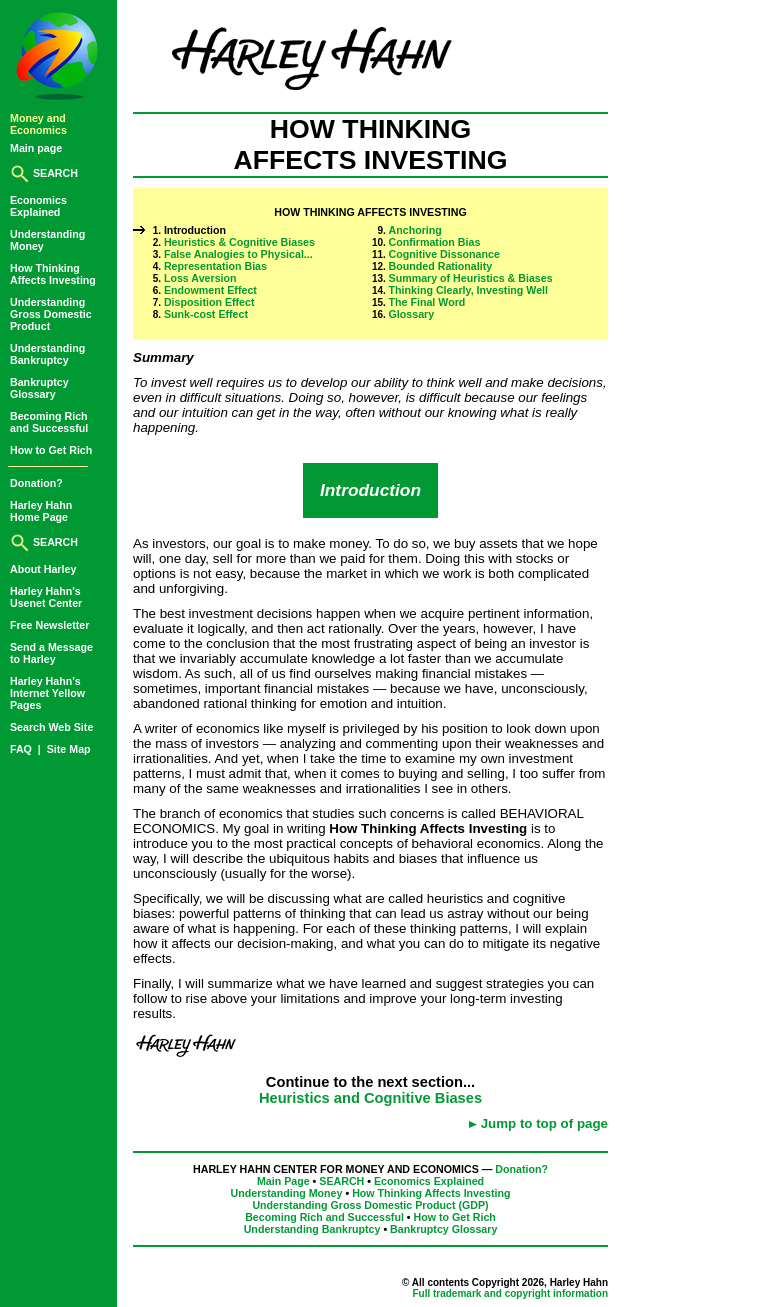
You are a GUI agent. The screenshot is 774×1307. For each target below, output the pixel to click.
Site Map (69, 749)
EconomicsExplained (38, 206)
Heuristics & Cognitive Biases (239, 242)
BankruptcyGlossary (39, 388)
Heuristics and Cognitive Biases (370, 1098)
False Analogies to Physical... (238, 254)
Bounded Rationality (441, 266)
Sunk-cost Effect (206, 314)
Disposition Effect (209, 302)
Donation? (36, 483)
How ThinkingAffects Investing (53, 274)
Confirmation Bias (435, 242)
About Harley (43, 569)
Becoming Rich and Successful (324, 1217)
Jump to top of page (544, 1123)
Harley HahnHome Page (41, 511)
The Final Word (427, 302)
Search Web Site (51, 727)
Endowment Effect (210, 290)
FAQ (22, 749)
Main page (36, 148)
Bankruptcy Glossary (443, 1229)
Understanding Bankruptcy (312, 1229)
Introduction (195, 230)
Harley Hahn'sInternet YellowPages (47, 693)
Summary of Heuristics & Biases (471, 278)
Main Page (283, 1181)
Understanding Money (287, 1193)
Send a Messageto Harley (51, 653)
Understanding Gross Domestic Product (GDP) (370, 1205)
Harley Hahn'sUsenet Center (46, 597)
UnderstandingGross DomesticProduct (51, 314)
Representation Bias (215, 266)
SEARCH (44, 173)
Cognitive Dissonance (444, 254)
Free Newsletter (49, 625)
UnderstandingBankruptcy (47, 354)
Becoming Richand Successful (49, 422)
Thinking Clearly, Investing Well (468, 290)
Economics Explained (429, 1181)
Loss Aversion (200, 278)
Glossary (412, 314)
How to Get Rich (51, 450)
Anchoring (415, 230)
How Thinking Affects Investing (431, 1193)
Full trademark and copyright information (510, 1293)
